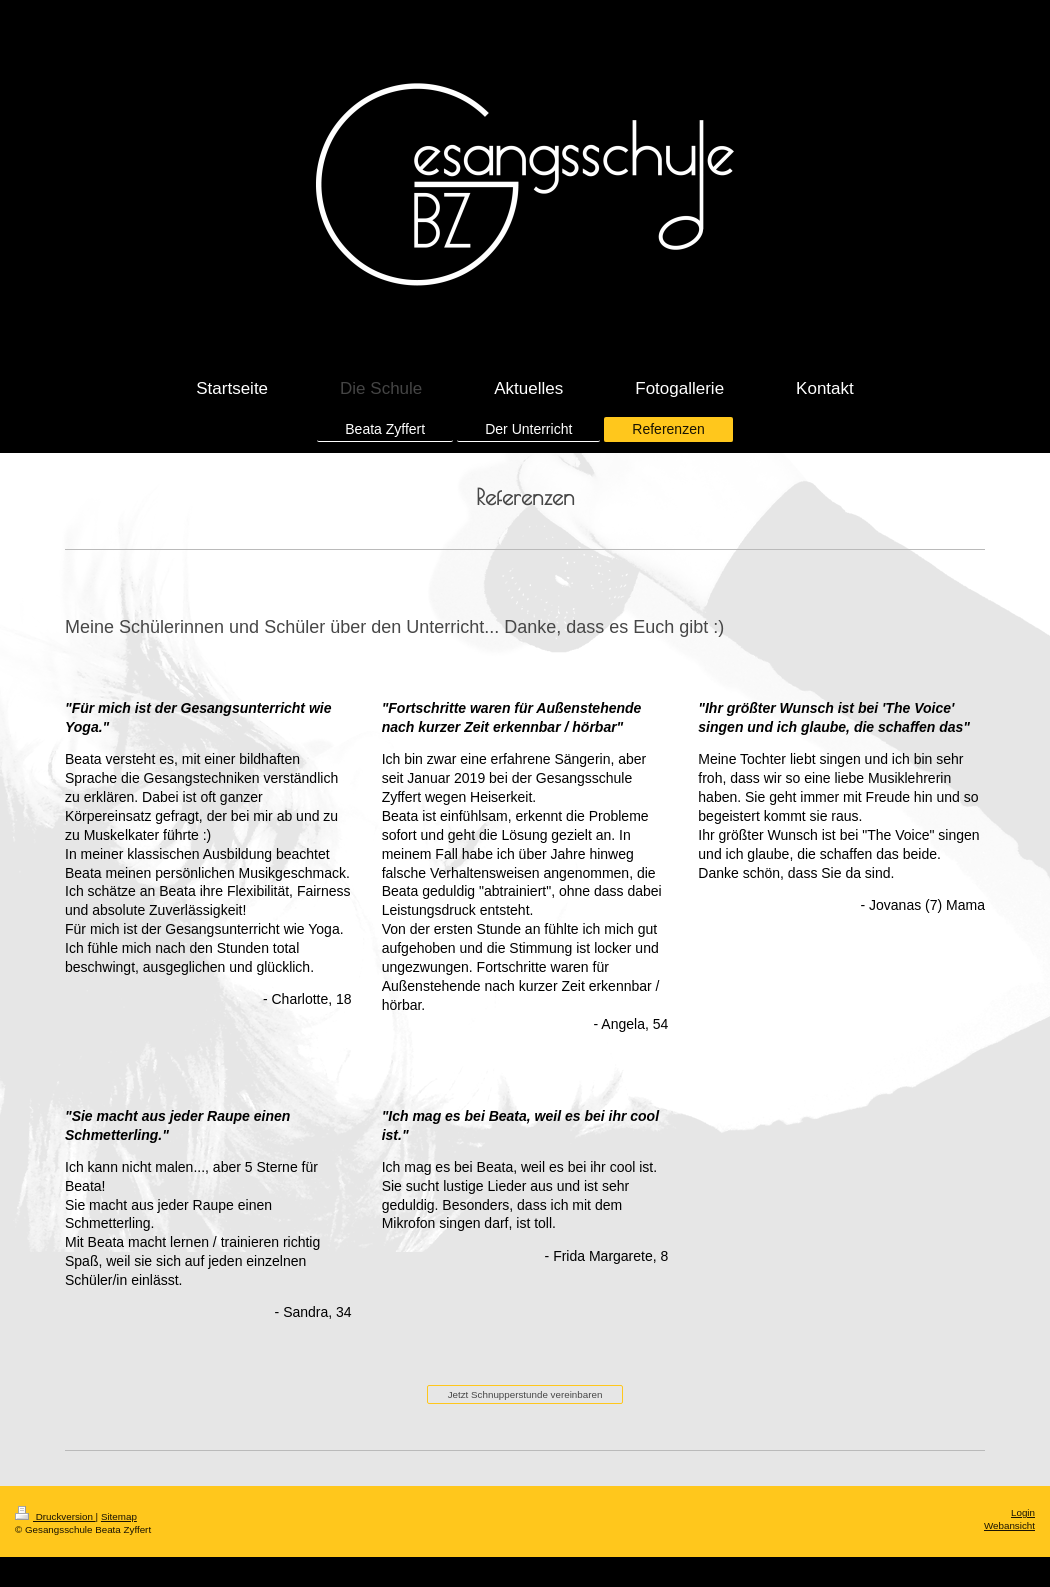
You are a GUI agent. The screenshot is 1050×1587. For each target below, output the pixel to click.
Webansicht (1009, 1525)
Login (1023, 1512)
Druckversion (55, 1516)
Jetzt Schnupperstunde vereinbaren (525, 1394)
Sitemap (119, 1516)
